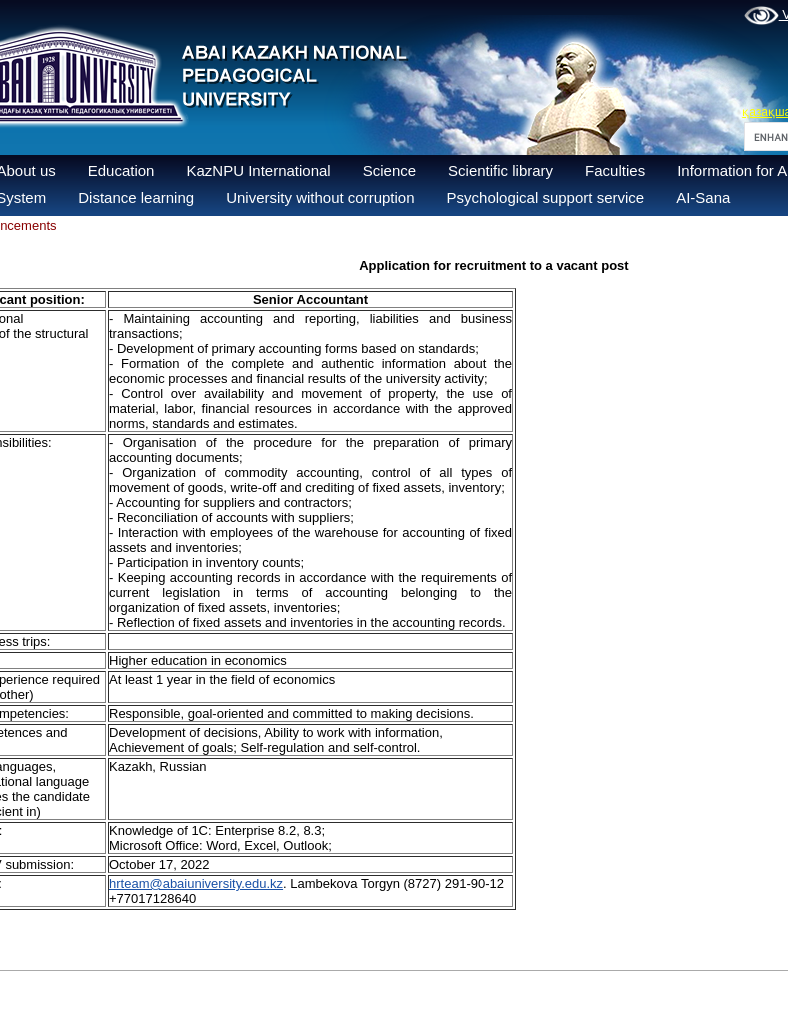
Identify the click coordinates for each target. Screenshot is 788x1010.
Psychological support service (546, 197)
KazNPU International (258, 170)
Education (121, 170)
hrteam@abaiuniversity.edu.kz (196, 883)
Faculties (615, 170)
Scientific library (500, 170)
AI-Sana (703, 197)
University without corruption (320, 197)
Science (389, 170)
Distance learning (136, 197)
